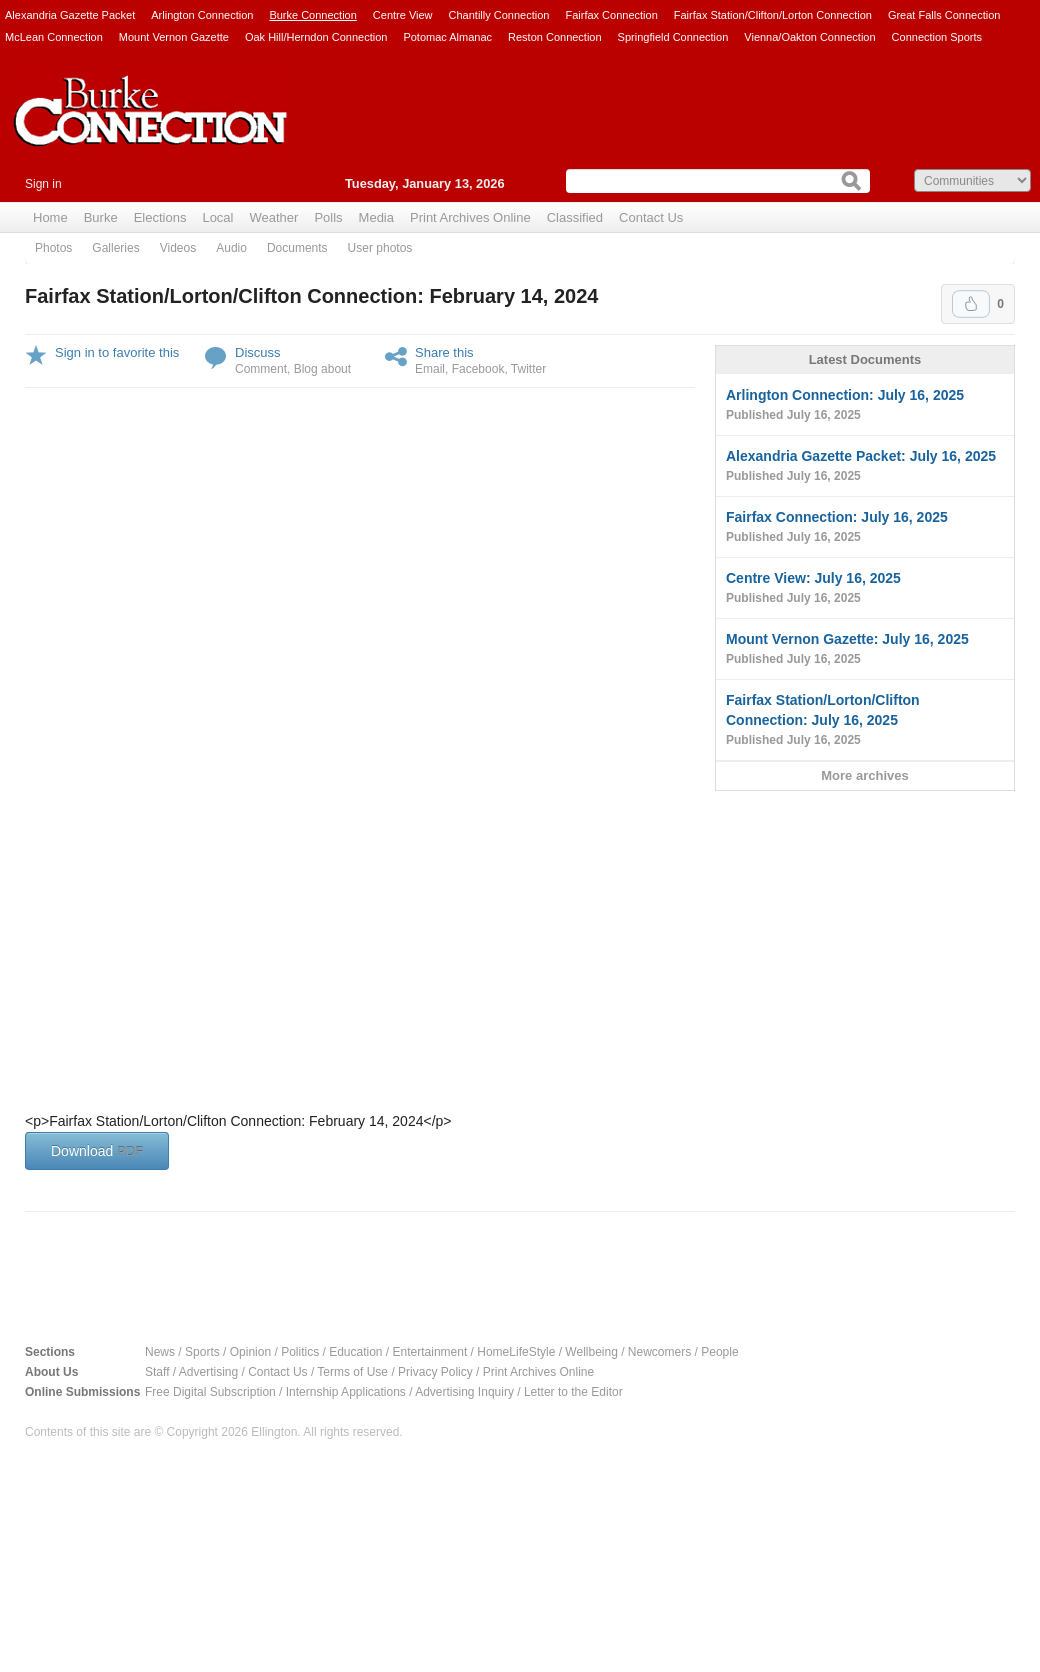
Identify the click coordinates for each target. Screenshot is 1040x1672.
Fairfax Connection (611, 15)
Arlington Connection (202, 15)
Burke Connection (312, 15)
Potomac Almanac (447, 37)
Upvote (971, 304)
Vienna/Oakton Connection (809, 37)
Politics (300, 1352)
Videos (178, 248)
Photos (53, 248)
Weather (273, 217)
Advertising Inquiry (464, 1392)
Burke (101, 217)
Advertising (208, 1372)
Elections (160, 217)
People (719, 1352)
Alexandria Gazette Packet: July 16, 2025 (865, 467)
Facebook (478, 369)
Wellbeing (591, 1352)
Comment (261, 369)
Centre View (403, 15)
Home (50, 217)
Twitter (528, 369)
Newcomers (659, 1352)
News (160, 1352)
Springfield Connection (673, 37)
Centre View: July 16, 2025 (865, 589)
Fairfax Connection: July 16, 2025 (865, 528)
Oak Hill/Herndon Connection (316, 37)
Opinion (250, 1352)
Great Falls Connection (944, 15)
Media (376, 217)
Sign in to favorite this (117, 352)
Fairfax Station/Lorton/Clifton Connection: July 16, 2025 (865, 721)
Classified (575, 217)
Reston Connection (555, 37)
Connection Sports (937, 37)
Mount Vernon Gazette (174, 37)
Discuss (258, 352)
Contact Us (651, 217)
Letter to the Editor (573, 1392)
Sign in (43, 184)
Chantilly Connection (499, 15)
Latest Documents (865, 359)
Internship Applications (346, 1392)
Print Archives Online (470, 217)
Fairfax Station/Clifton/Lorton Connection (773, 15)
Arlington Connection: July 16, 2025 (865, 406)
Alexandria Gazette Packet (70, 15)
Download (97, 1151)
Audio (231, 248)
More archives (864, 775)
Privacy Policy (435, 1372)
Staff (157, 1372)
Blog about (322, 369)
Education (355, 1352)
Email (430, 369)
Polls (328, 217)
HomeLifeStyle (516, 1352)
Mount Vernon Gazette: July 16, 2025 (865, 650)
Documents (297, 248)
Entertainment (430, 1352)
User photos (380, 248)
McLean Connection (54, 37)
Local (217, 217)
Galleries (115, 248)
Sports (202, 1352)
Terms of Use (352, 1372)
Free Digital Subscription (210, 1392)
